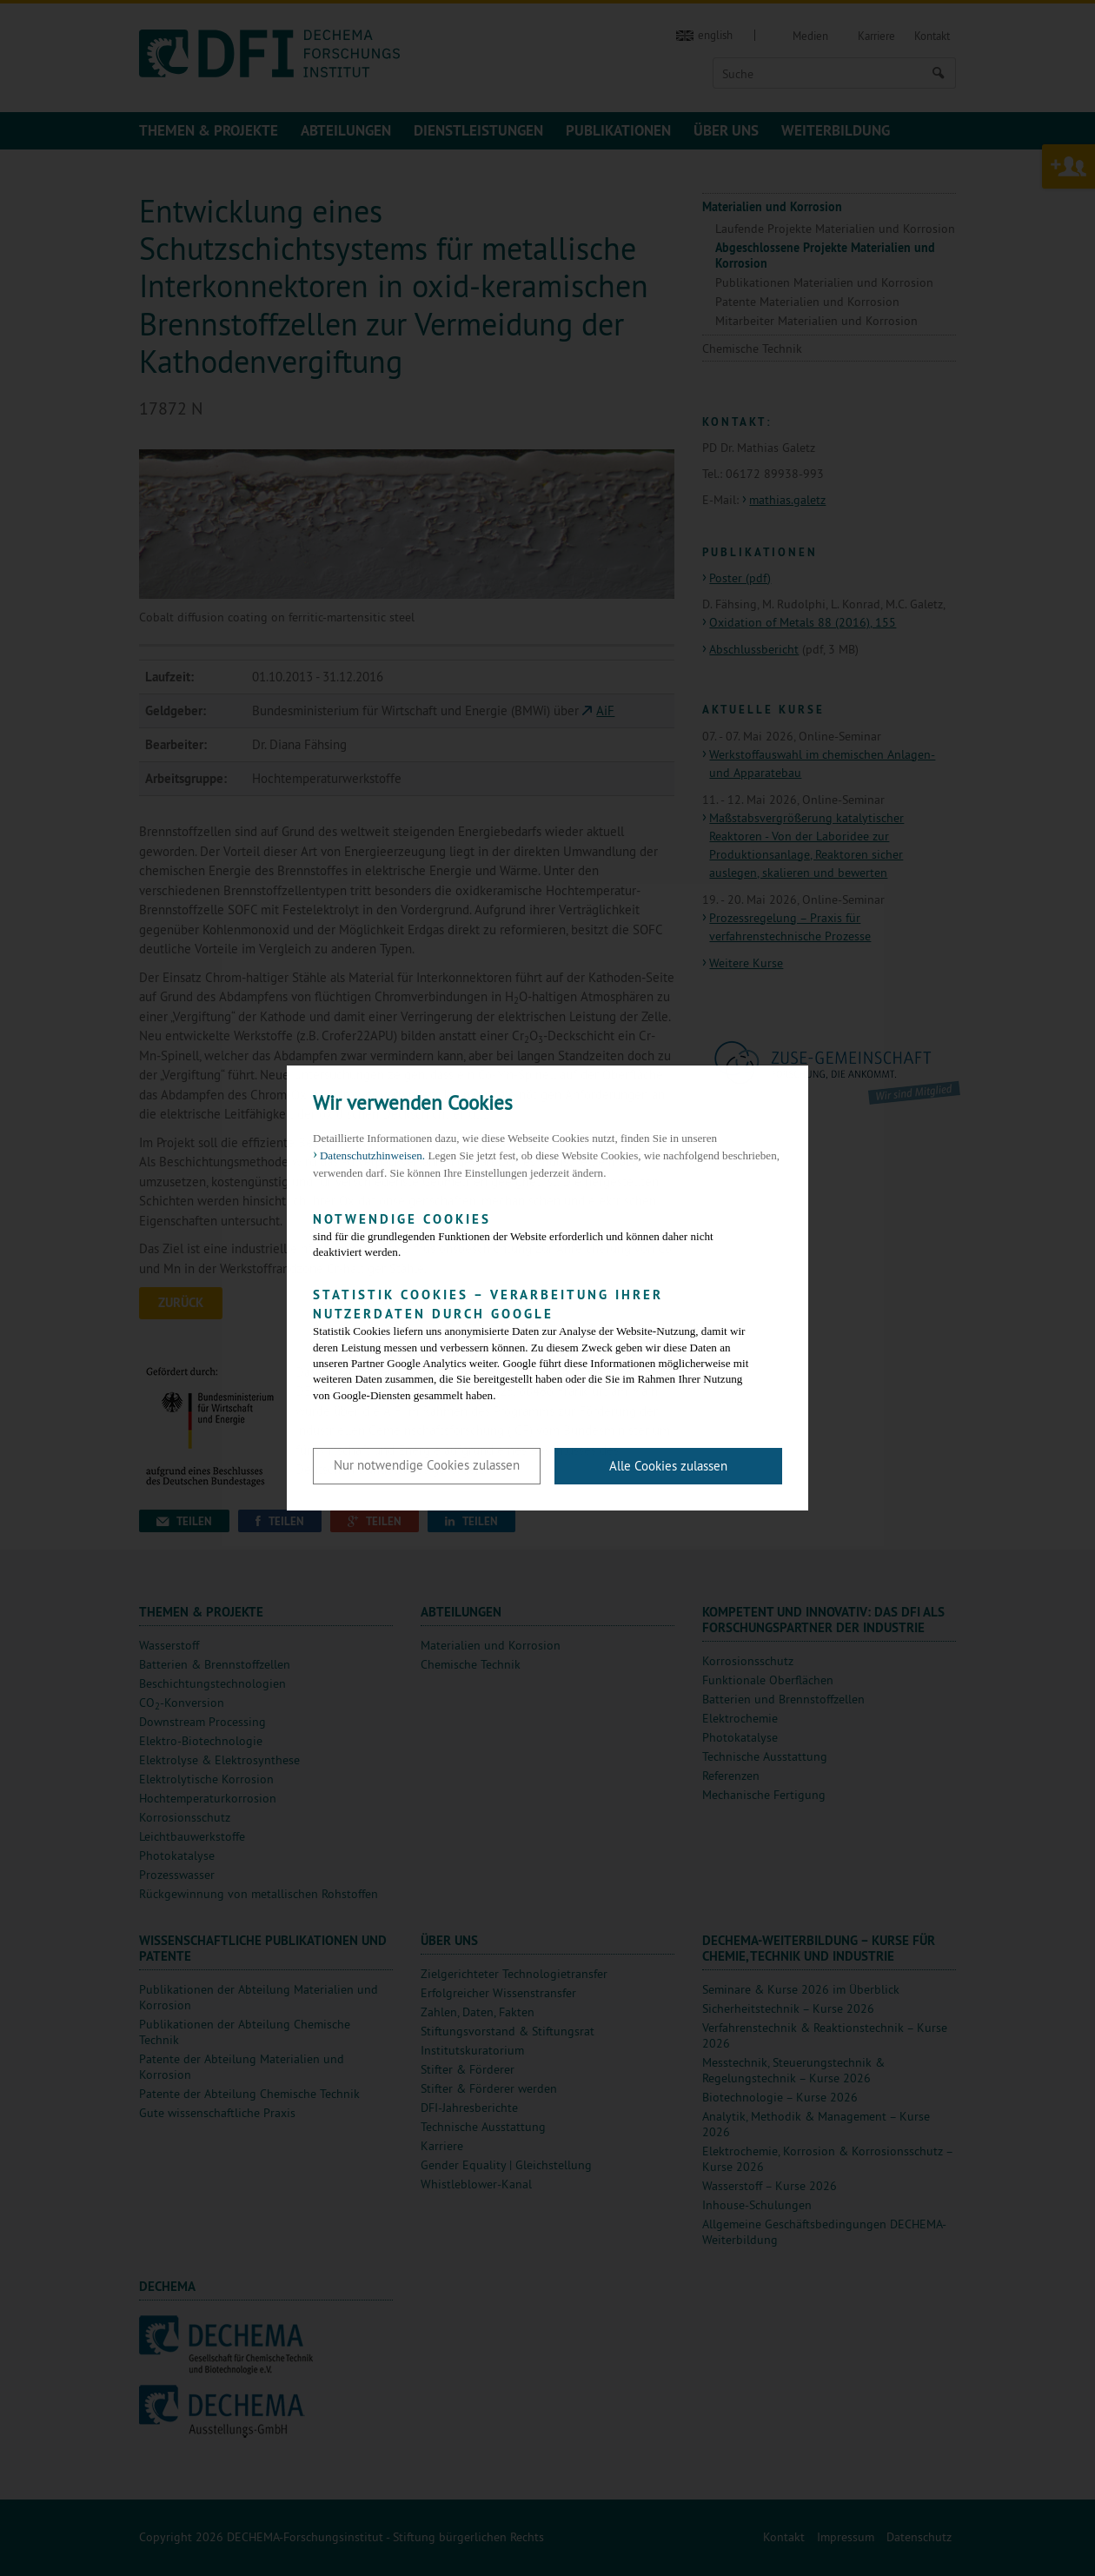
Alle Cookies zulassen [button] (668, 1465)
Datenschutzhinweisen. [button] (372, 1155)
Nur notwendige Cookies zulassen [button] (427, 1465)
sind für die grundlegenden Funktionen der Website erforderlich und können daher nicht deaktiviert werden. (534, 1234)
